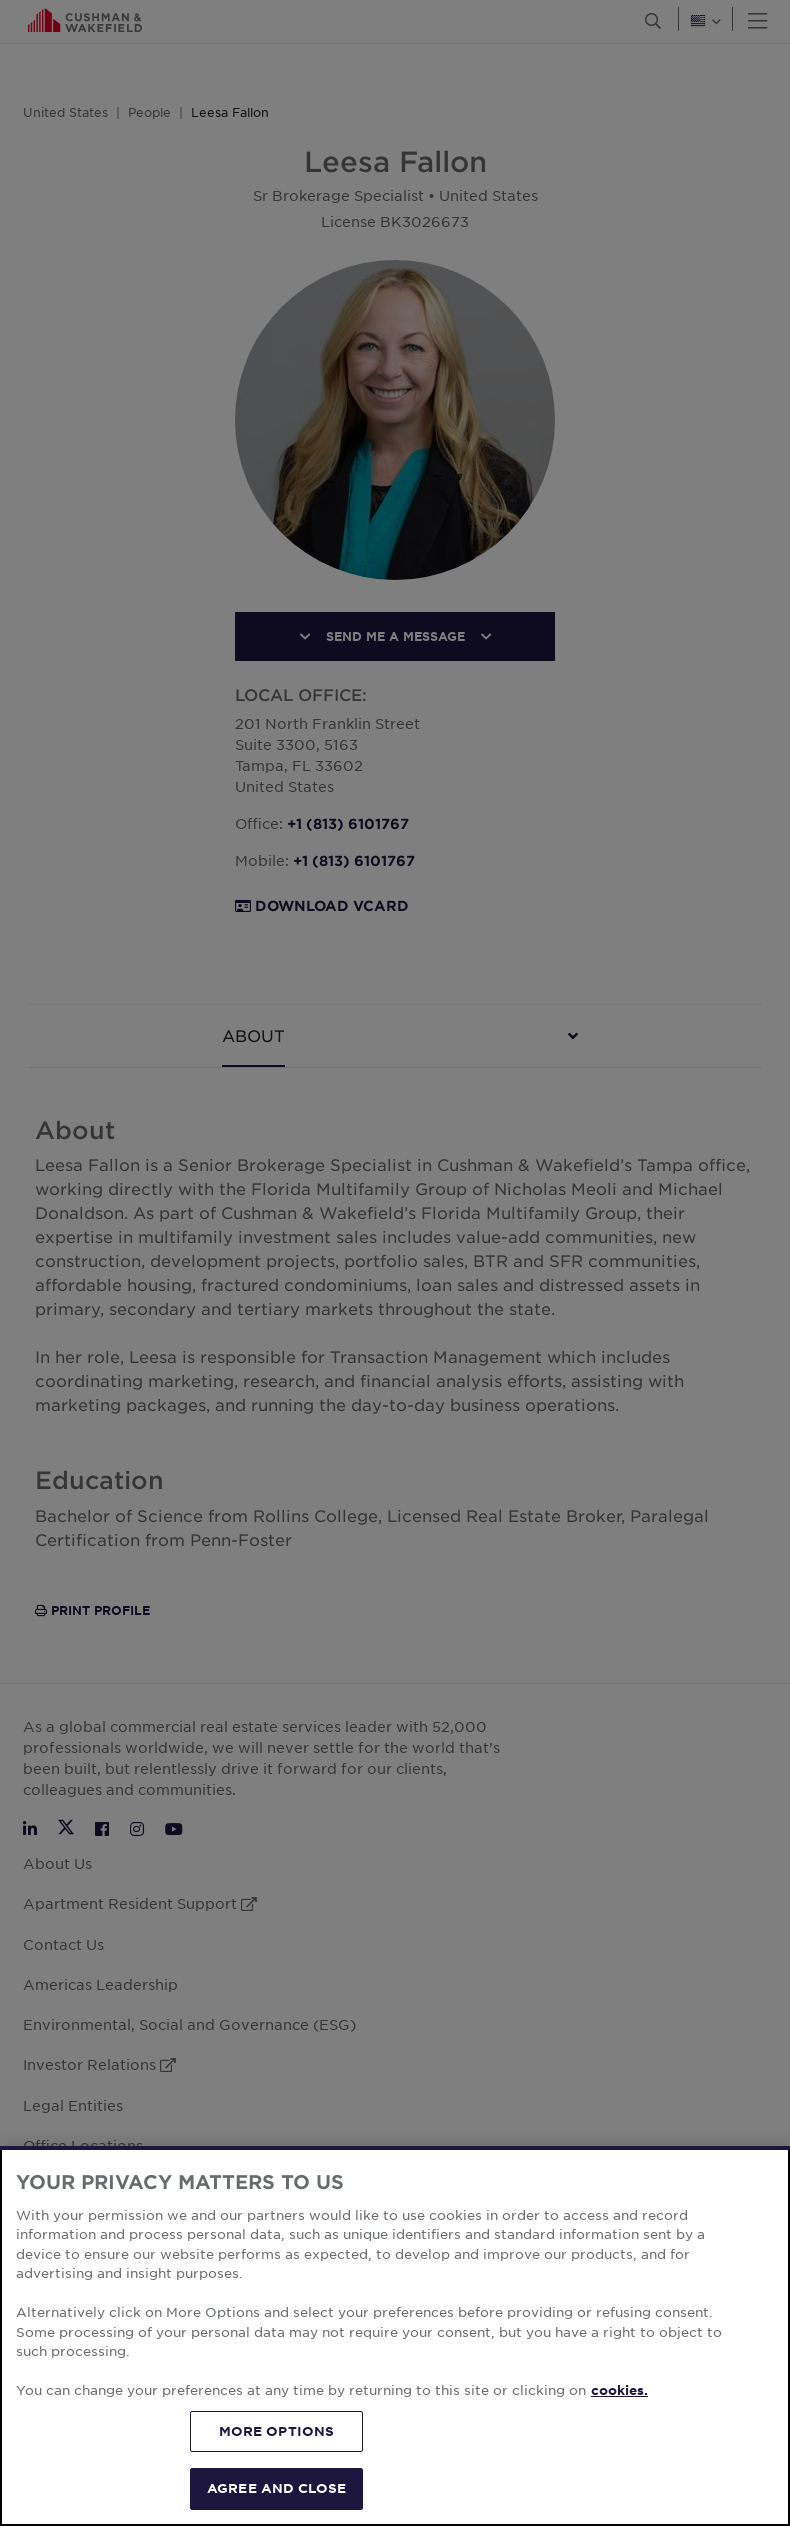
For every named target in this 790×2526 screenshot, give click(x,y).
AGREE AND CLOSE (276, 2488)
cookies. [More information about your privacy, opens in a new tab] (619, 2390)
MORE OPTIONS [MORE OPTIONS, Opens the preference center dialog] (277, 2431)
